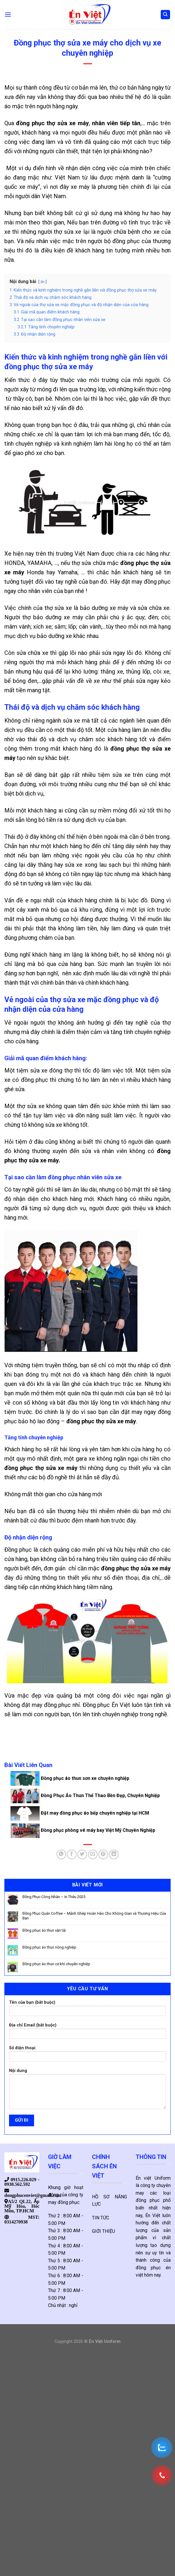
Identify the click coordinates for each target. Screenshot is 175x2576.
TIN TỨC (100, 2218)
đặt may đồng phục (146, 581)
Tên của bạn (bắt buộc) (87, 2010)
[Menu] (7, 14)
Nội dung (87, 2090)
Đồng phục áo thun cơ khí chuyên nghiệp (56, 1964)
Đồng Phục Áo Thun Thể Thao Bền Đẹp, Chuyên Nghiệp (85, 1795)
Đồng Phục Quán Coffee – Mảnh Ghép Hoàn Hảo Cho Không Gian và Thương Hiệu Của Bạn (94, 1915)
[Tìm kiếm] (165, 15)
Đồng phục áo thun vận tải (44, 1930)
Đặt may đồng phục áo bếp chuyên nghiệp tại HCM (79, 1813)
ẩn (42, 282)
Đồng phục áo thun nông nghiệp (49, 1947)
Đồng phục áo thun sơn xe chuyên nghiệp (69, 1778)
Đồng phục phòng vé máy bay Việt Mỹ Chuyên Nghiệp (82, 1830)
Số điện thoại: (87, 2055)
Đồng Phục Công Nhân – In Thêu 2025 (53, 1897)
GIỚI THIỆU (103, 2231)
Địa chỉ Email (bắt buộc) (87, 2033)
